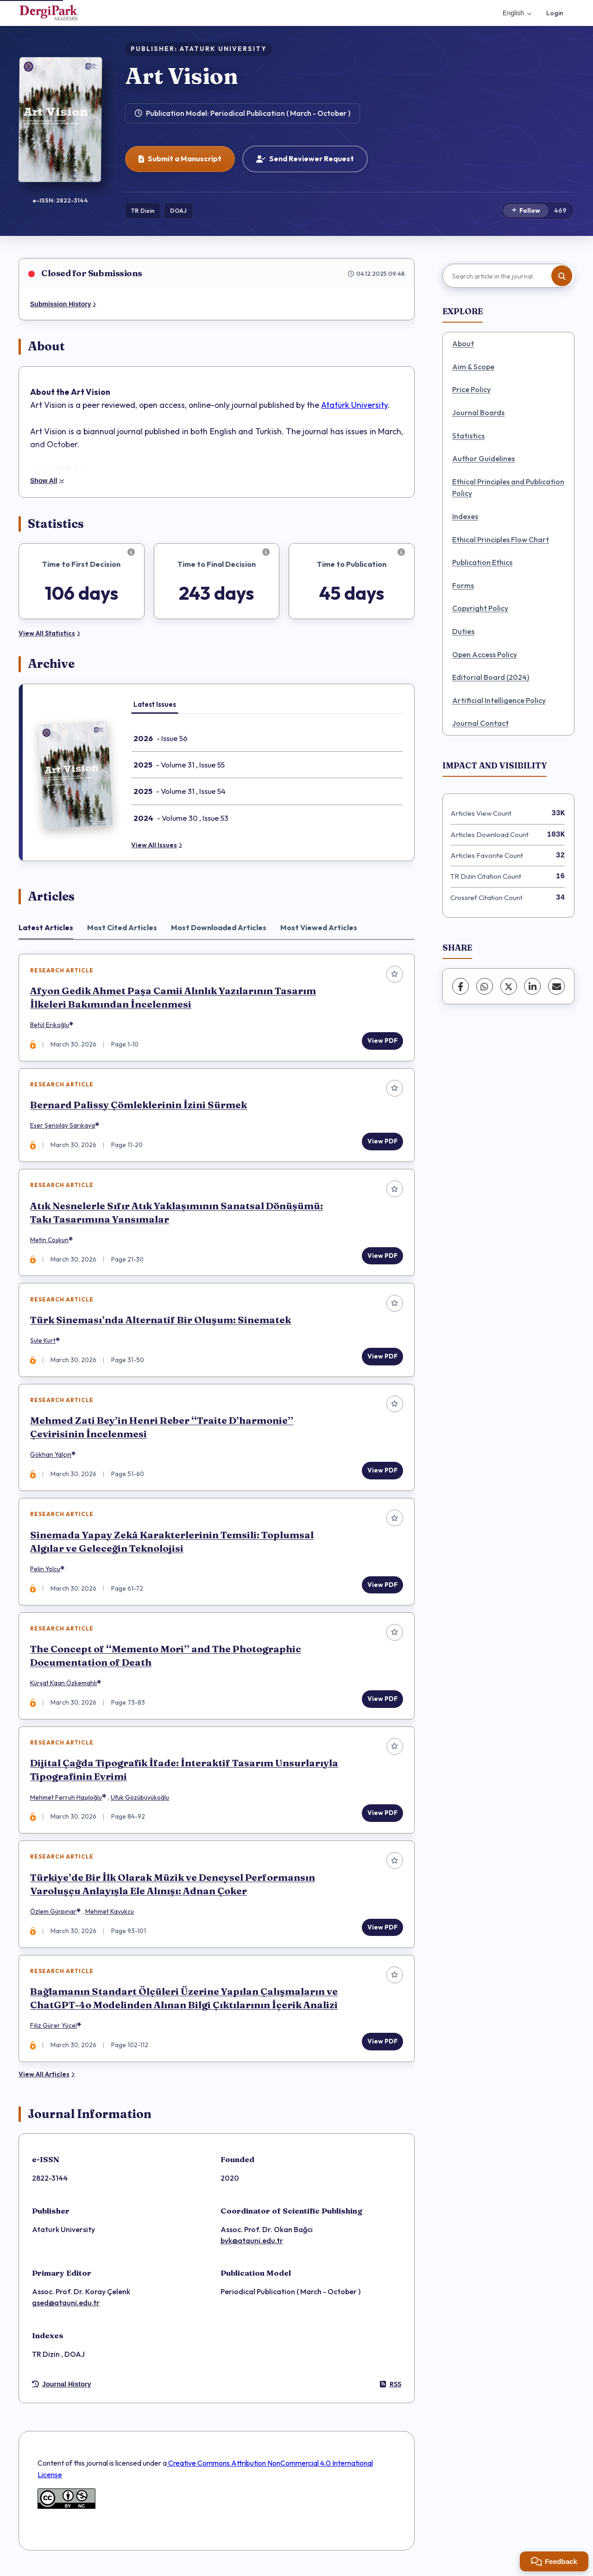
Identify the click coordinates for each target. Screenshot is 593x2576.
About (463, 343)
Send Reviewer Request (305, 158)
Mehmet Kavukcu (110, 1917)
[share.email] (556, 986)
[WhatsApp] (484, 986)
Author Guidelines (483, 458)
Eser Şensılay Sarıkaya (63, 1127)
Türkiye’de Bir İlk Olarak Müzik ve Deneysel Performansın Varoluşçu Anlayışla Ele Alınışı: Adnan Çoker (173, 1890)
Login (554, 13)
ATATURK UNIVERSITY (223, 48)
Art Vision (181, 75)
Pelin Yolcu (46, 1572)
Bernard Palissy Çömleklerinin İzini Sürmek (139, 1106)
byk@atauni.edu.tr (252, 2247)
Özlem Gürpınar (54, 1917)
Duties (463, 631)
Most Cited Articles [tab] (122, 927)
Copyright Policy (480, 608)
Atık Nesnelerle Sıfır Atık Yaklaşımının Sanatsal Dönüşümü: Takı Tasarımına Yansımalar (177, 1213)
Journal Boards (478, 412)
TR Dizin (142, 210)
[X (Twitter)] (508, 986)
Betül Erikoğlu (50, 1025)
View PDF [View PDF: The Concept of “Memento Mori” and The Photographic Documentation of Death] (382, 1703)
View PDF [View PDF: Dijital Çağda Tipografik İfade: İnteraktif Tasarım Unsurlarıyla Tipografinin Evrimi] (382, 1818)
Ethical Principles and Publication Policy (508, 487)
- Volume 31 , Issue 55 (179, 765)
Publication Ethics (482, 562)
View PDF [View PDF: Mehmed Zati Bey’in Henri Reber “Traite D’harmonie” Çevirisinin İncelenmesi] (382, 1473)
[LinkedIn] (532, 986)
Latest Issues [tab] (154, 704)
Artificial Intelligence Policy (499, 700)
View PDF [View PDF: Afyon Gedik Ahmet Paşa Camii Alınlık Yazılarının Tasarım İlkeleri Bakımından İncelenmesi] (382, 1041)
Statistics (468, 435)
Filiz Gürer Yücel (54, 2032)
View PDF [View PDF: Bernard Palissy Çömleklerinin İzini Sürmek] (382, 1142)
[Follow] (526, 211)
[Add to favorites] (394, 974)
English (517, 13)
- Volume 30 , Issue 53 (180, 818)
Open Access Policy (484, 654)
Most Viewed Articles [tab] (318, 927)
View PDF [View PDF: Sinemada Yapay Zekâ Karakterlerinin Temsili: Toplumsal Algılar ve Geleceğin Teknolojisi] (382, 1588)
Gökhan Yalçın (51, 1457)
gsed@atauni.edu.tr (66, 2309)
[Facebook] (460, 986)
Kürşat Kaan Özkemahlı (64, 1687)
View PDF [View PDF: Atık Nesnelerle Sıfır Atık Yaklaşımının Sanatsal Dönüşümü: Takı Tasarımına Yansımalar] (382, 1257)
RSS (390, 2391)
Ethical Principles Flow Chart (500, 539)
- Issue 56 (160, 738)
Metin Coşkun (50, 1241)
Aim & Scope (473, 366)
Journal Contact (480, 723)
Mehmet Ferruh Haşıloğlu (66, 1802)
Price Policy (471, 389)
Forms (463, 585)
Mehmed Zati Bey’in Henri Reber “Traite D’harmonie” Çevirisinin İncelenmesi (162, 1430)
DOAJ (178, 210)
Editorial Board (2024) (490, 677)
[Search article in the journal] (507, 276)
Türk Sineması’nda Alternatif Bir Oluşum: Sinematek (161, 1322)
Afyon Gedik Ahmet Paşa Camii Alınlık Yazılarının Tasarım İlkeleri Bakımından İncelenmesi (173, 997)
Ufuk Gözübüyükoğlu (140, 1802)
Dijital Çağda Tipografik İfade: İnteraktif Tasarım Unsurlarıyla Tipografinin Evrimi (185, 1775)
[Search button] (561, 276)
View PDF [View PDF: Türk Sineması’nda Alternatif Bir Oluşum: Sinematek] (382, 1358)
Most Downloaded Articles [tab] (218, 927)
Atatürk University (354, 405)
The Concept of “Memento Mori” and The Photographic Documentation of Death (166, 1660)
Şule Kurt (43, 1343)
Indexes (465, 516)
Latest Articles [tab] (46, 927)
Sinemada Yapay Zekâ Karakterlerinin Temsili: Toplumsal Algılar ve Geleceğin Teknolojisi (172, 1545)
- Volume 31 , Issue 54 (179, 791)
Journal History (61, 2391)
